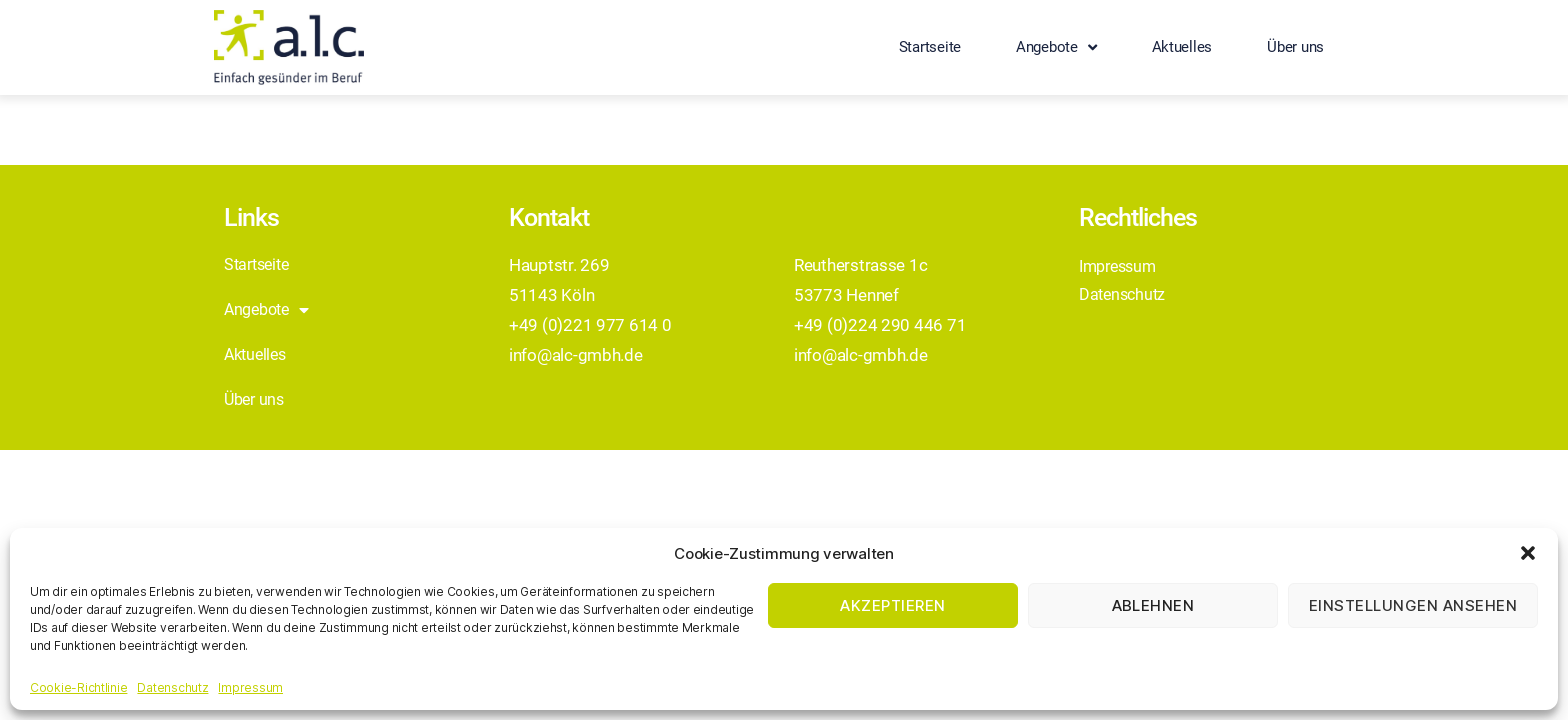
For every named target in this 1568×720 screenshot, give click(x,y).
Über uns (1295, 47)
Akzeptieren (893, 605)
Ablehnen (1153, 605)
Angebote (1056, 47)
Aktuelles (1182, 47)
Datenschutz (172, 687)
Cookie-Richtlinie (78, 687)
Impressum (250, 687)
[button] (1528, 553)
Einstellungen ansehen (1413, 605)
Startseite (930, 47)
